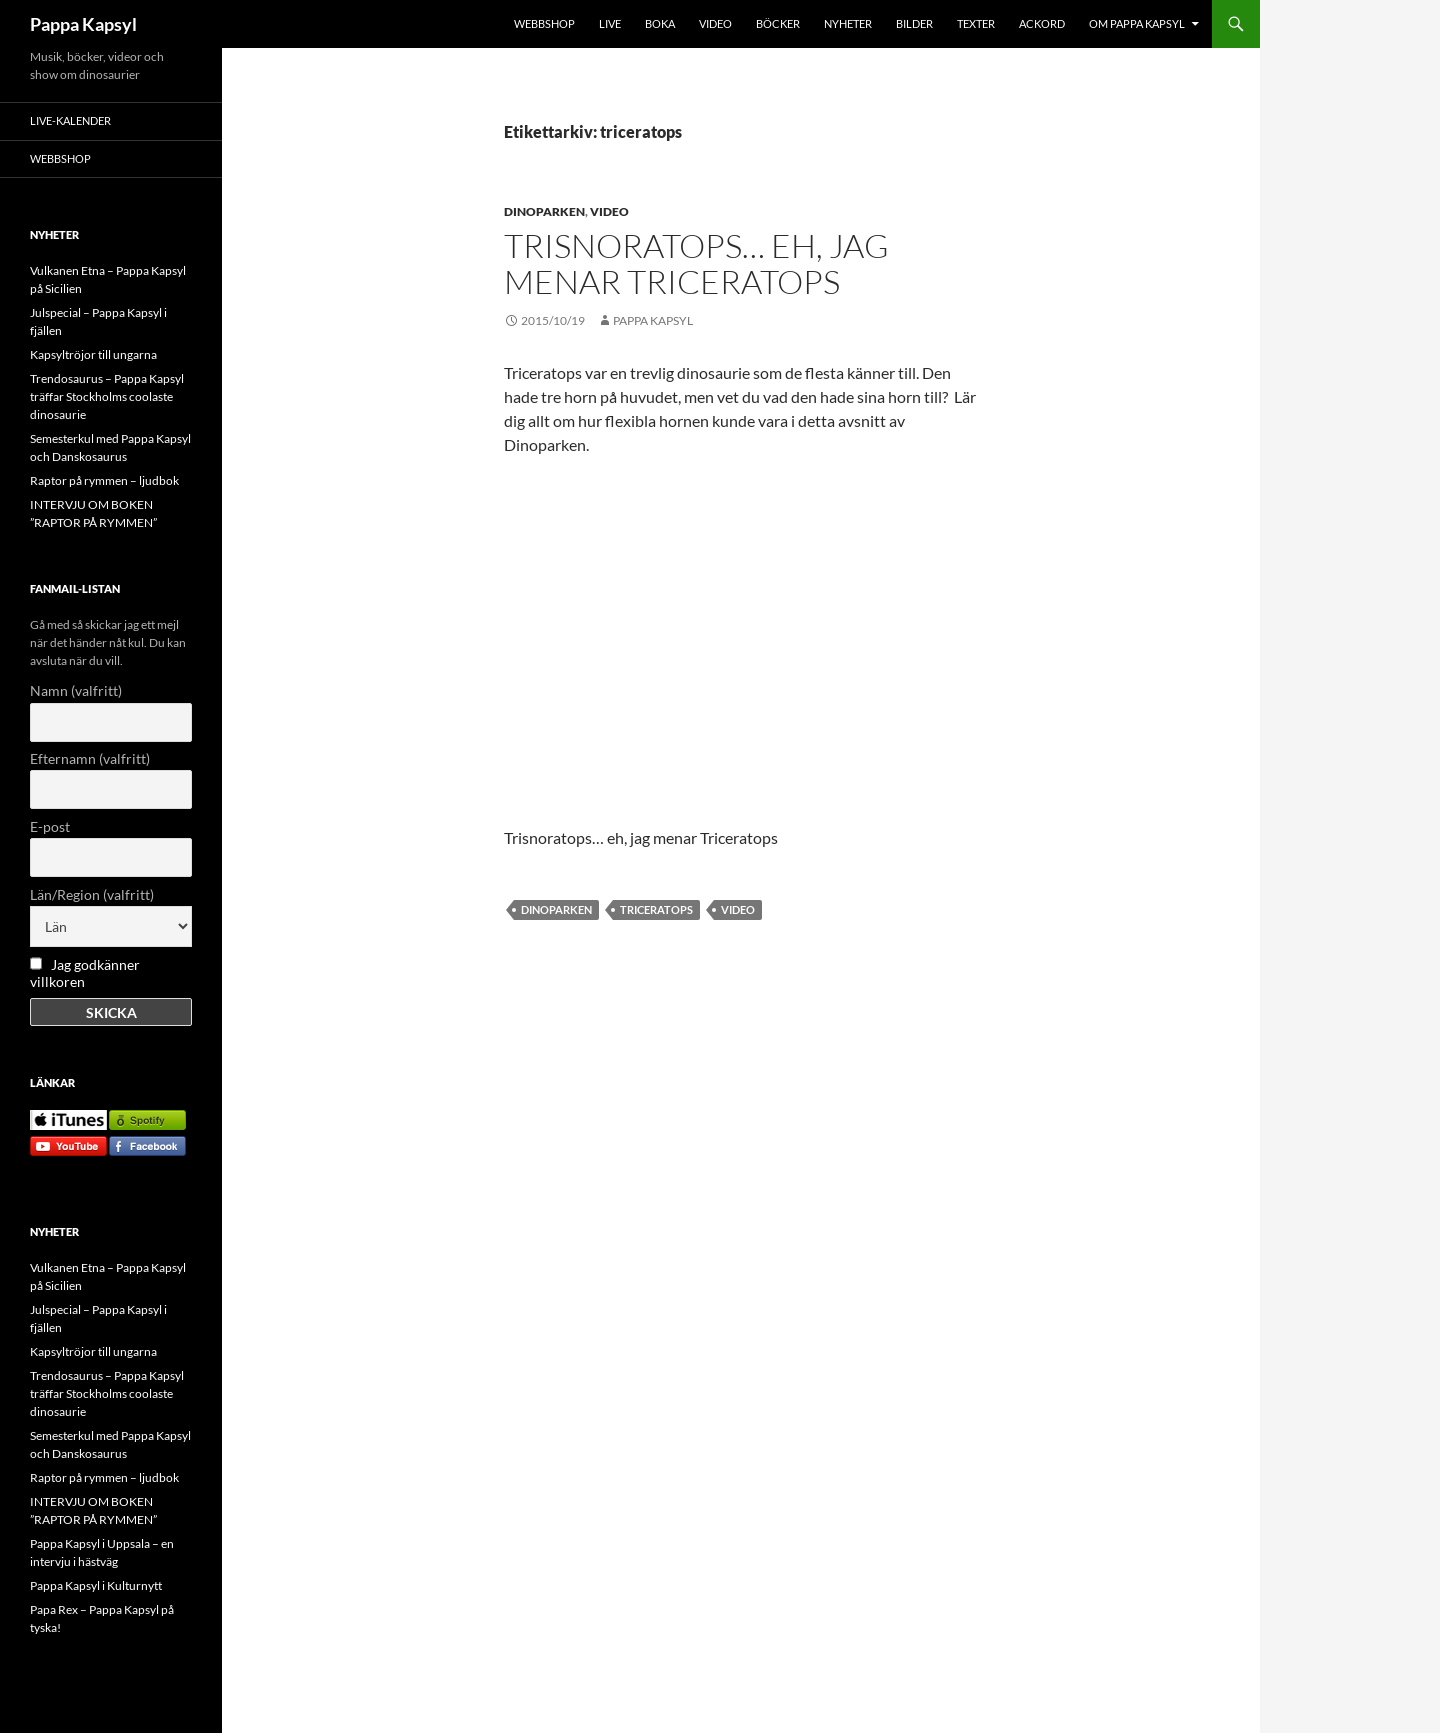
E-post (50, 826)
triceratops (656, 909)
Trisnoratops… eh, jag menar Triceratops (696, 263)
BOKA (660, 23)
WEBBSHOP (544, 23)
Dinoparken (544, 211)
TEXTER (976, 23)
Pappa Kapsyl (83, 24)
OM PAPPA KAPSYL (1137, 23)
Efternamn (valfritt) (90, 758)
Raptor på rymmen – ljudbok (104, 480)
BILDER (914, 23)
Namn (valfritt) (76, 690)
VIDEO (715, 23)
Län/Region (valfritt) (92, 894)
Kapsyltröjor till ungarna (93, 354)
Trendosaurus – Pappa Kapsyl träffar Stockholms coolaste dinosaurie (107, 396)
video (738, 909)
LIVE (610, 23)
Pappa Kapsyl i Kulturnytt (96, 1585)
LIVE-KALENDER (70, 120)
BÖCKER (778, 23)
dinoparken (556, 909)
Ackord (1042, 23)
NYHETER (848, 23)
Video (609, 211)
